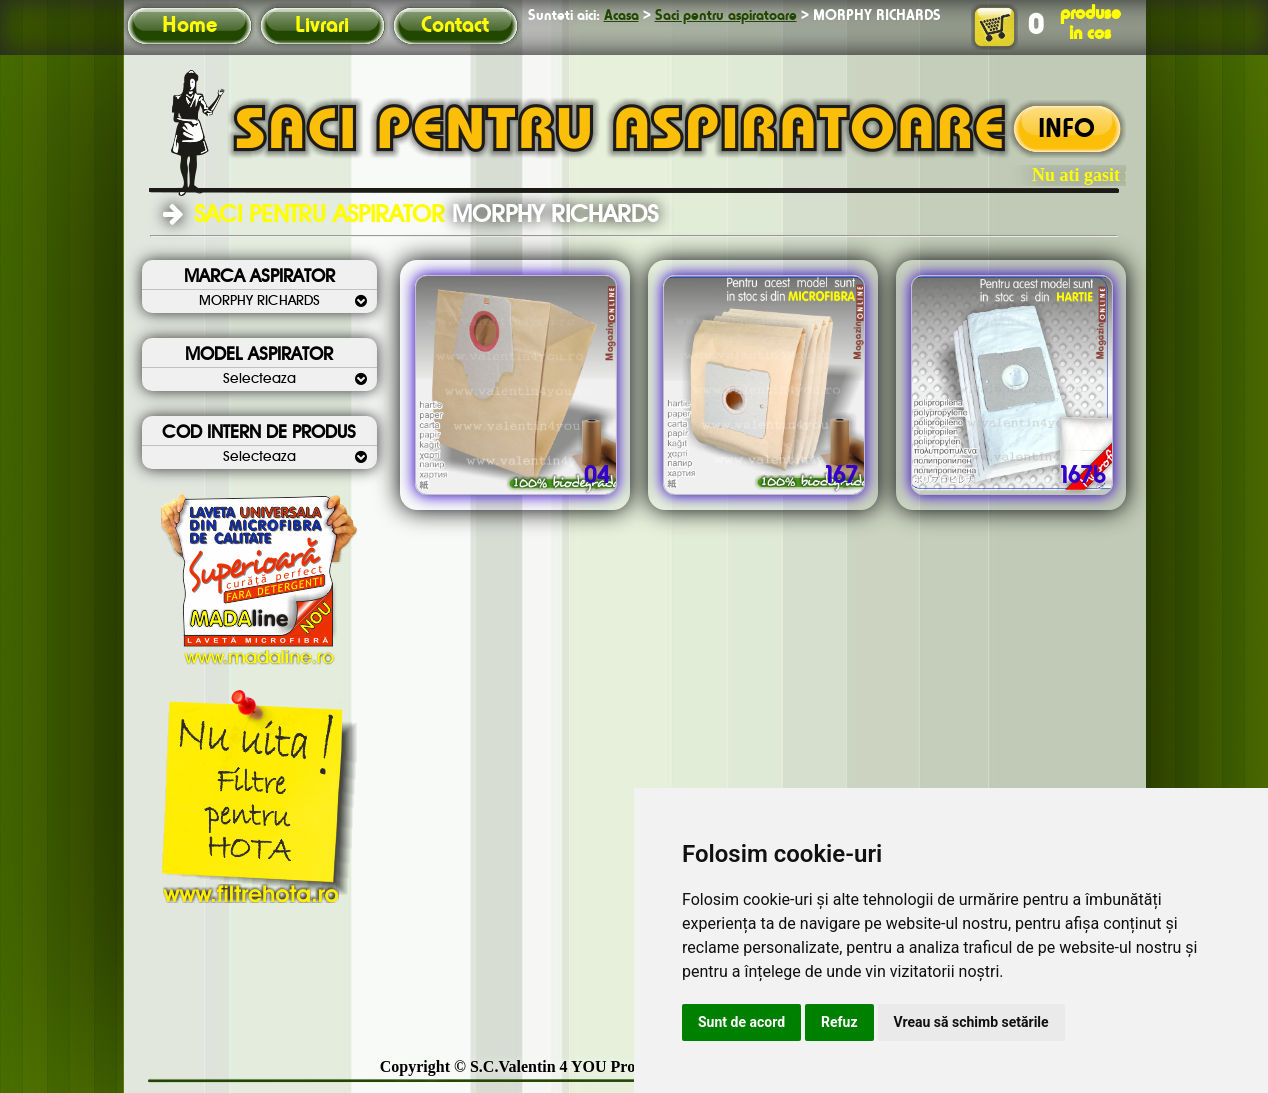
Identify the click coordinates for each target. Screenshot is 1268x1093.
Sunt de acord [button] (741, 1022)
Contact (455, 26)
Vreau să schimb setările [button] (971, 1022)
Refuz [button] (839, 1022)
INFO (1066, 130)
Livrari (322, 26)
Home (189, 26)
